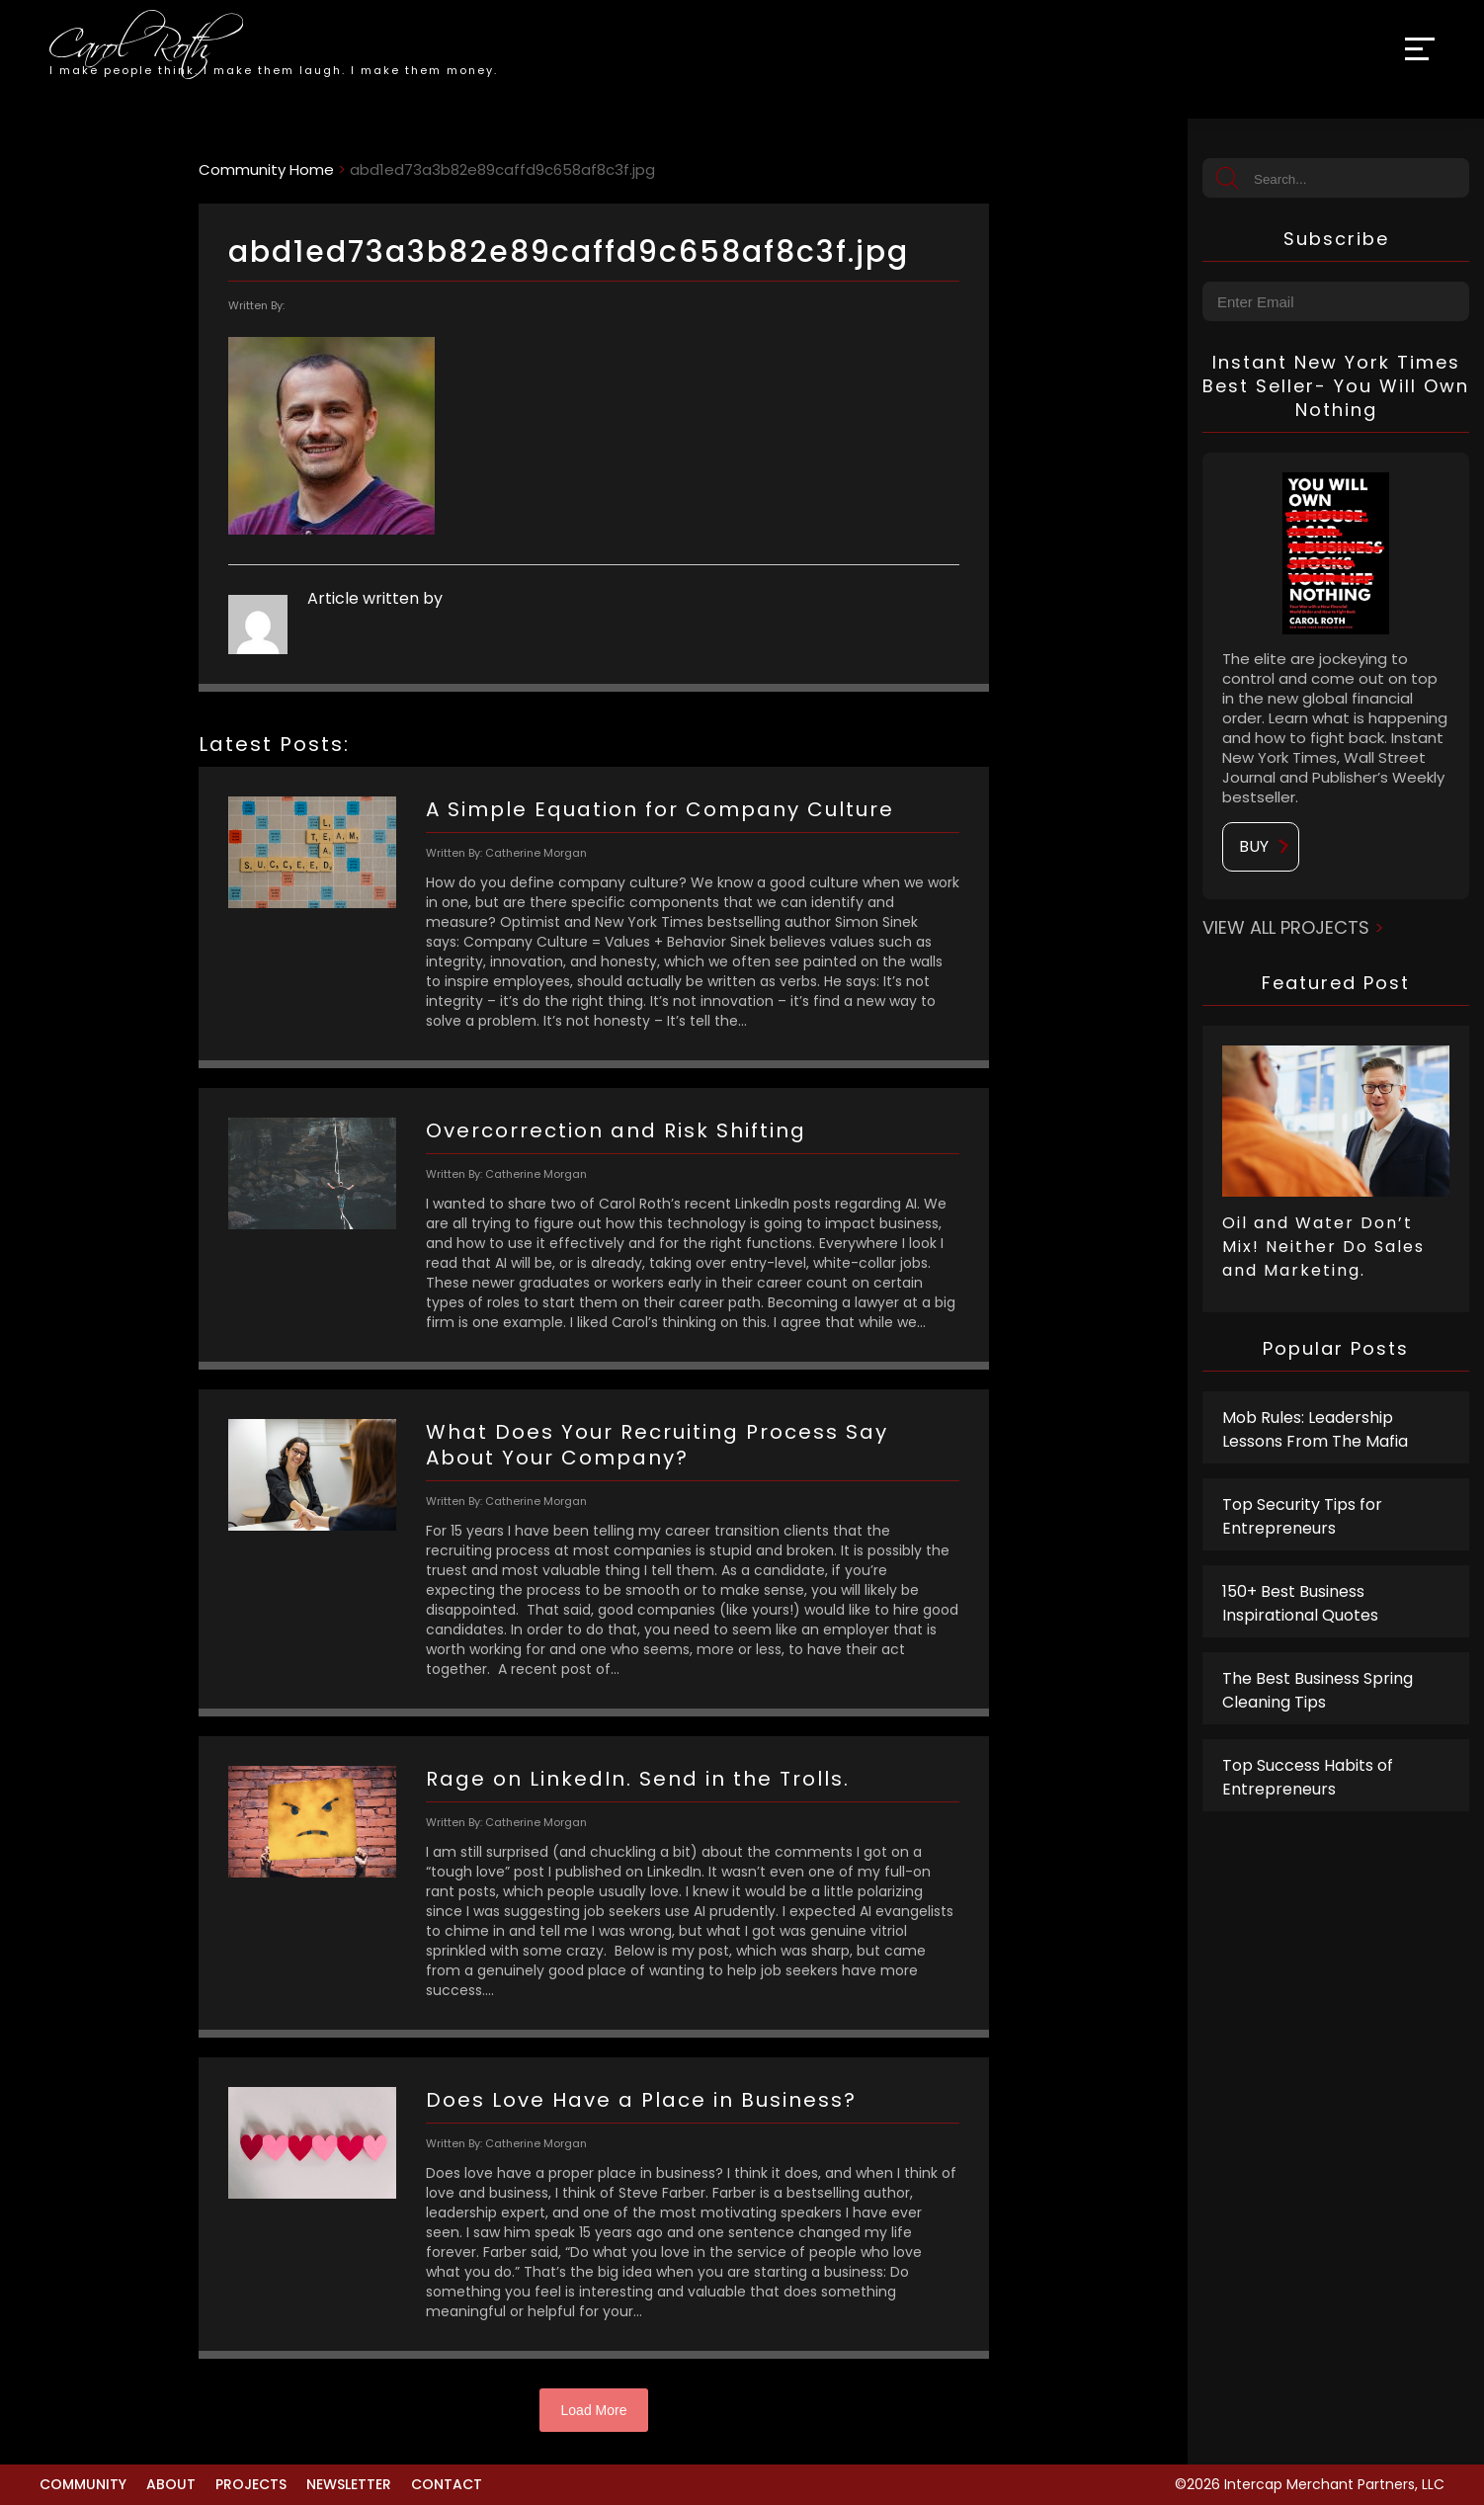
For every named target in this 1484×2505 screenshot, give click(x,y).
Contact (446, 2484)
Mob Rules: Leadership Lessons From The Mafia (1315, 1429)
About (171, 2484)
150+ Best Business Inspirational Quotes (1300, 1603)
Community (83, 2484)
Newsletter (348, 2484)
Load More (594, 2410)
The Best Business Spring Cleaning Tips (1317, 1690)
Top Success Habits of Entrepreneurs (1307, 1777)
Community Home (266, 169)
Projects (251, 2484)
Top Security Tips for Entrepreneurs (1302, 1516)
